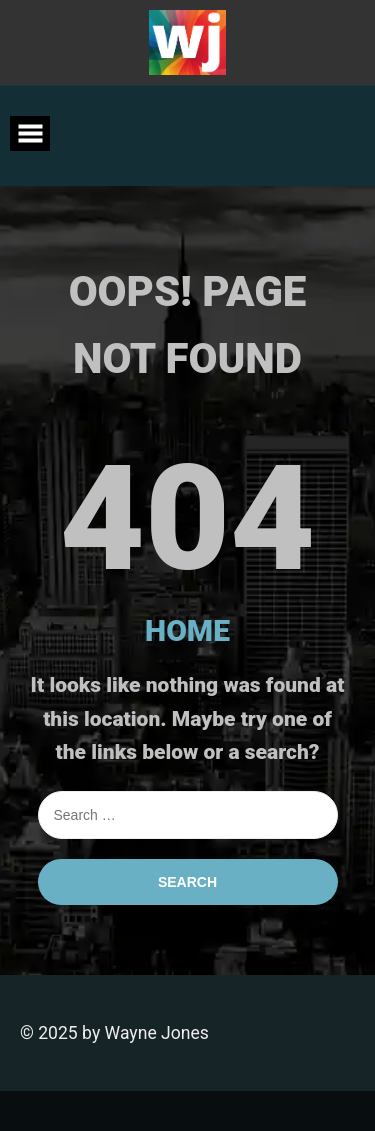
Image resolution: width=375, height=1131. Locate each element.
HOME (187, 630)
